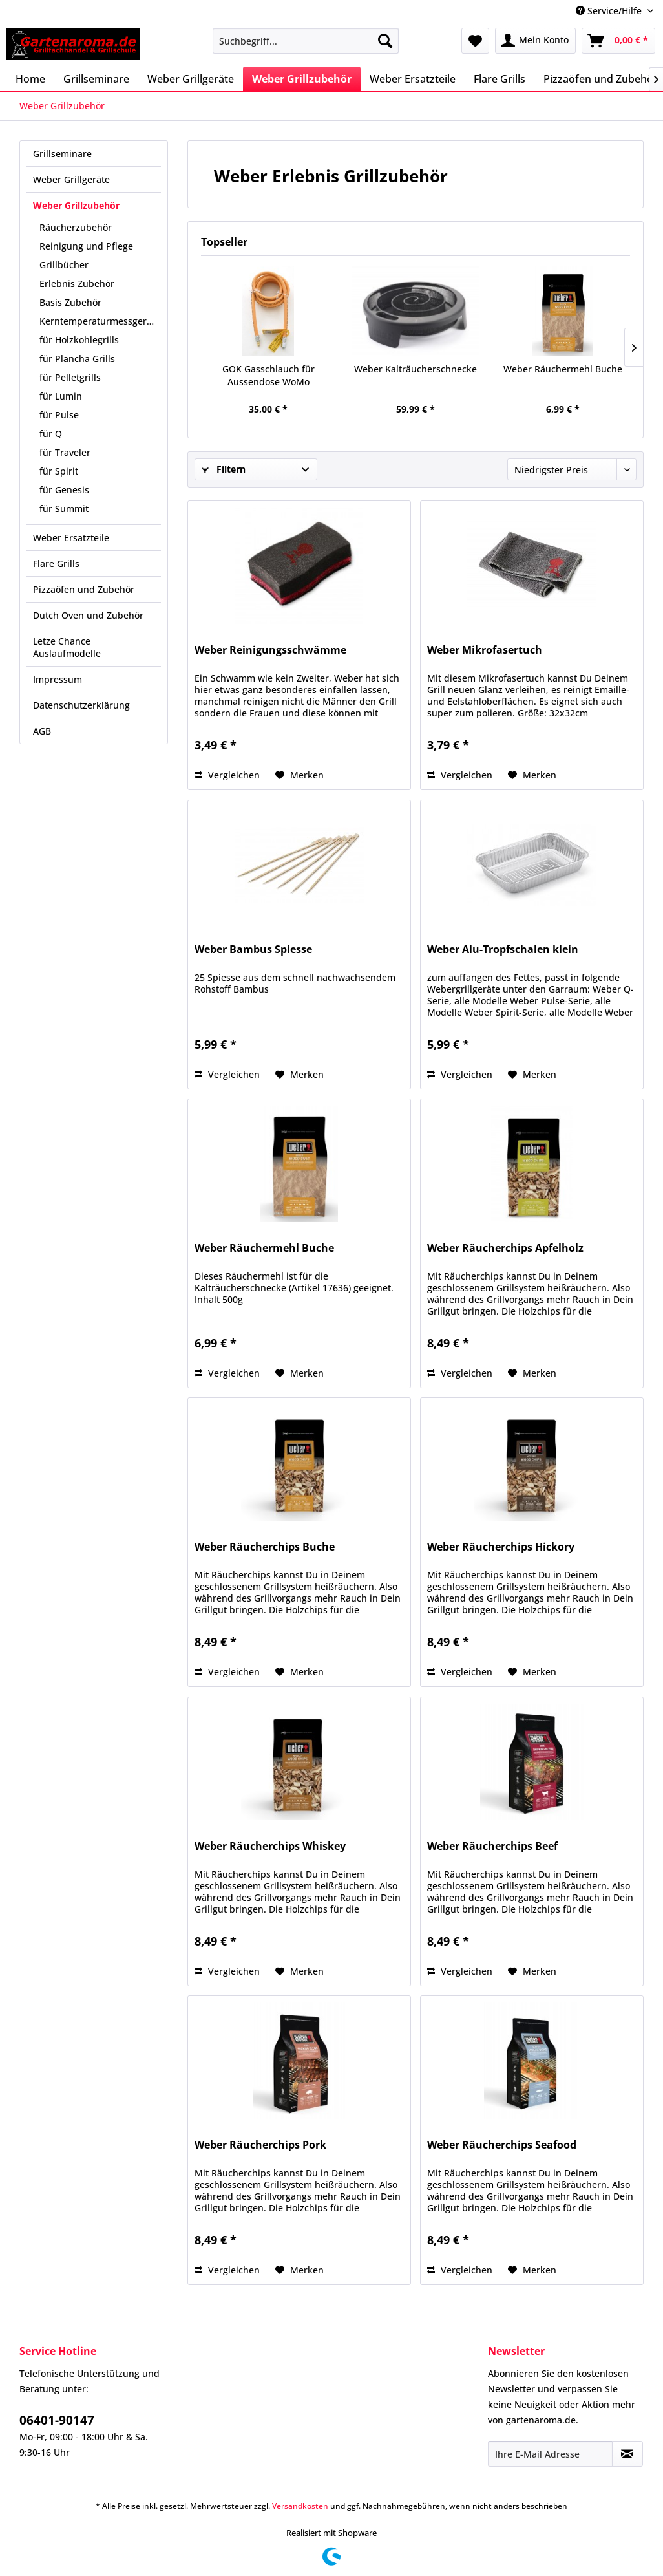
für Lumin (60, 396)
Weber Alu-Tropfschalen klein (502, 949)
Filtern (224, 469)
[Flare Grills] (499, 79)
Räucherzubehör (75, 227)
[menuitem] (305, 41)
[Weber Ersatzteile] (413, 79)
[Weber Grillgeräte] (190, 79)
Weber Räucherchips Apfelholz (505, 1248)
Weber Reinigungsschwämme (270, 650)
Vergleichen (227, 775)
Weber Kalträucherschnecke (415, 369)
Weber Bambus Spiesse (253, 949)
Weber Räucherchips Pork (260, 2145)
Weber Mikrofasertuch (484, 650)
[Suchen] (385, 41)
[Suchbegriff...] (305, 41)
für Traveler (64, 452)
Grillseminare (62, 153)
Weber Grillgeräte (71, 179)
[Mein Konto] (535, 41)
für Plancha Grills (77, 358)
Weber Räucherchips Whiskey (270, 1846)
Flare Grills (56, 563)
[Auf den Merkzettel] (299, 775)
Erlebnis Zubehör (76, 283)
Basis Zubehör (70, 302)
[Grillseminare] (96, 79)
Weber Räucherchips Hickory (500, 1547)
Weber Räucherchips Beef (492, 1846)
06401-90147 (56, 2420)
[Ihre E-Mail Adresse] (550, 2454)
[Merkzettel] (475, 41)
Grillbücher (64, 265)
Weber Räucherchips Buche (265, 1547)
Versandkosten (300, 2505)
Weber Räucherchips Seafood (501, 2145)
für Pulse (59, 415)
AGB (42, 731)
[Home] (30, 79)
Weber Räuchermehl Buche (562, 369)
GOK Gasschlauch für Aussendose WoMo (268, 375)
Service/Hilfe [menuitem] (610, 11)
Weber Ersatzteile (71, 537)
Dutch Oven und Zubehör (88, 615)
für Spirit (58, 471)
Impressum (57, 679)
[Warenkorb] (618, 41)
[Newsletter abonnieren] (627, 2454)
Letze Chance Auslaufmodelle (67, 647)
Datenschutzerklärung (81, 705)
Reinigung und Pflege (86, 246)
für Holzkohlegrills (79, 340)
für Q (50, 433)
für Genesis (64, 490)
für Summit (64, 508)
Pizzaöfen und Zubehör (83, 589)
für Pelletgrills (70, 377)
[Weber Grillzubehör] (302, 79)
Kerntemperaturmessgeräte (99, 321)
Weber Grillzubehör (76, 205)
